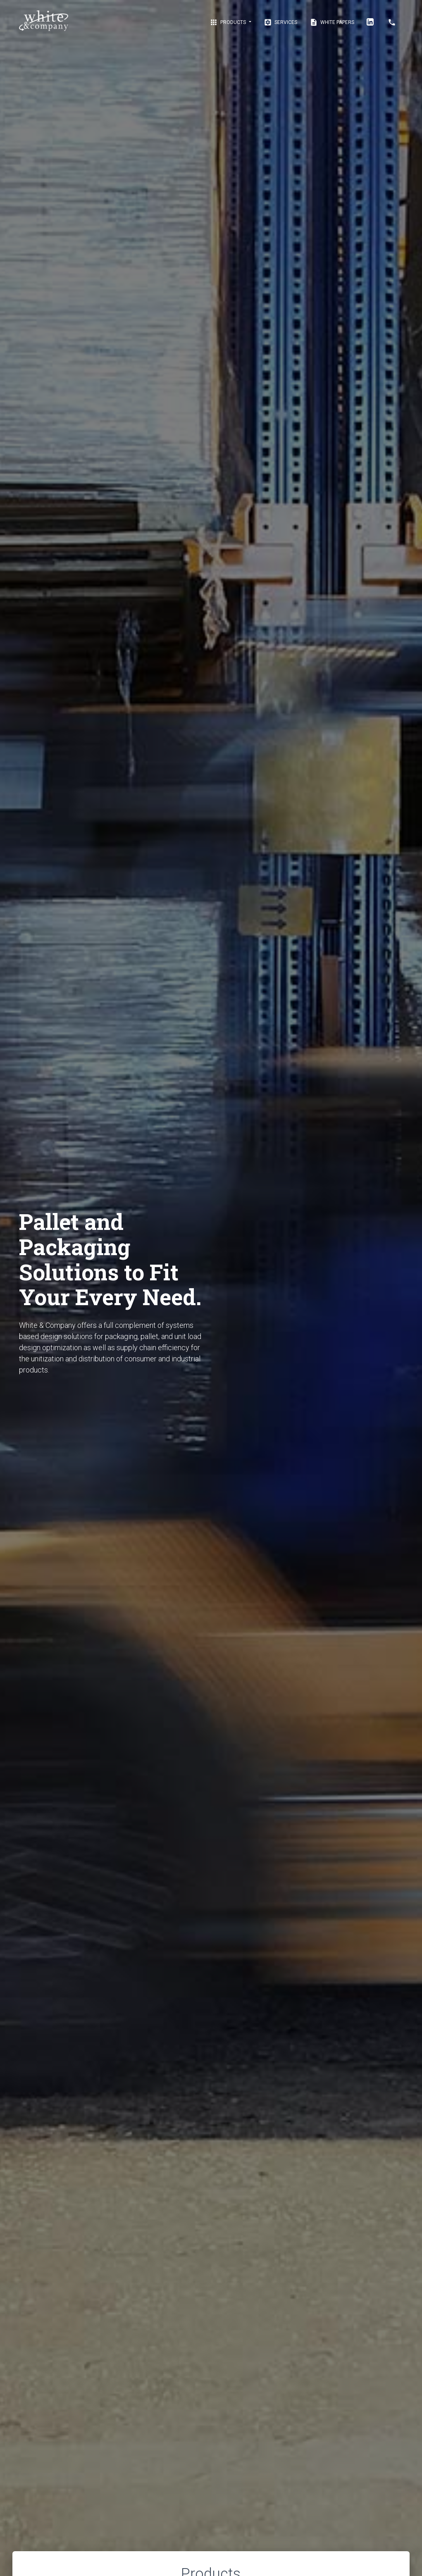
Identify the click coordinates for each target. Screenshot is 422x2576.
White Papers (332, 22)
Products (228, 22)
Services (280, 22)
